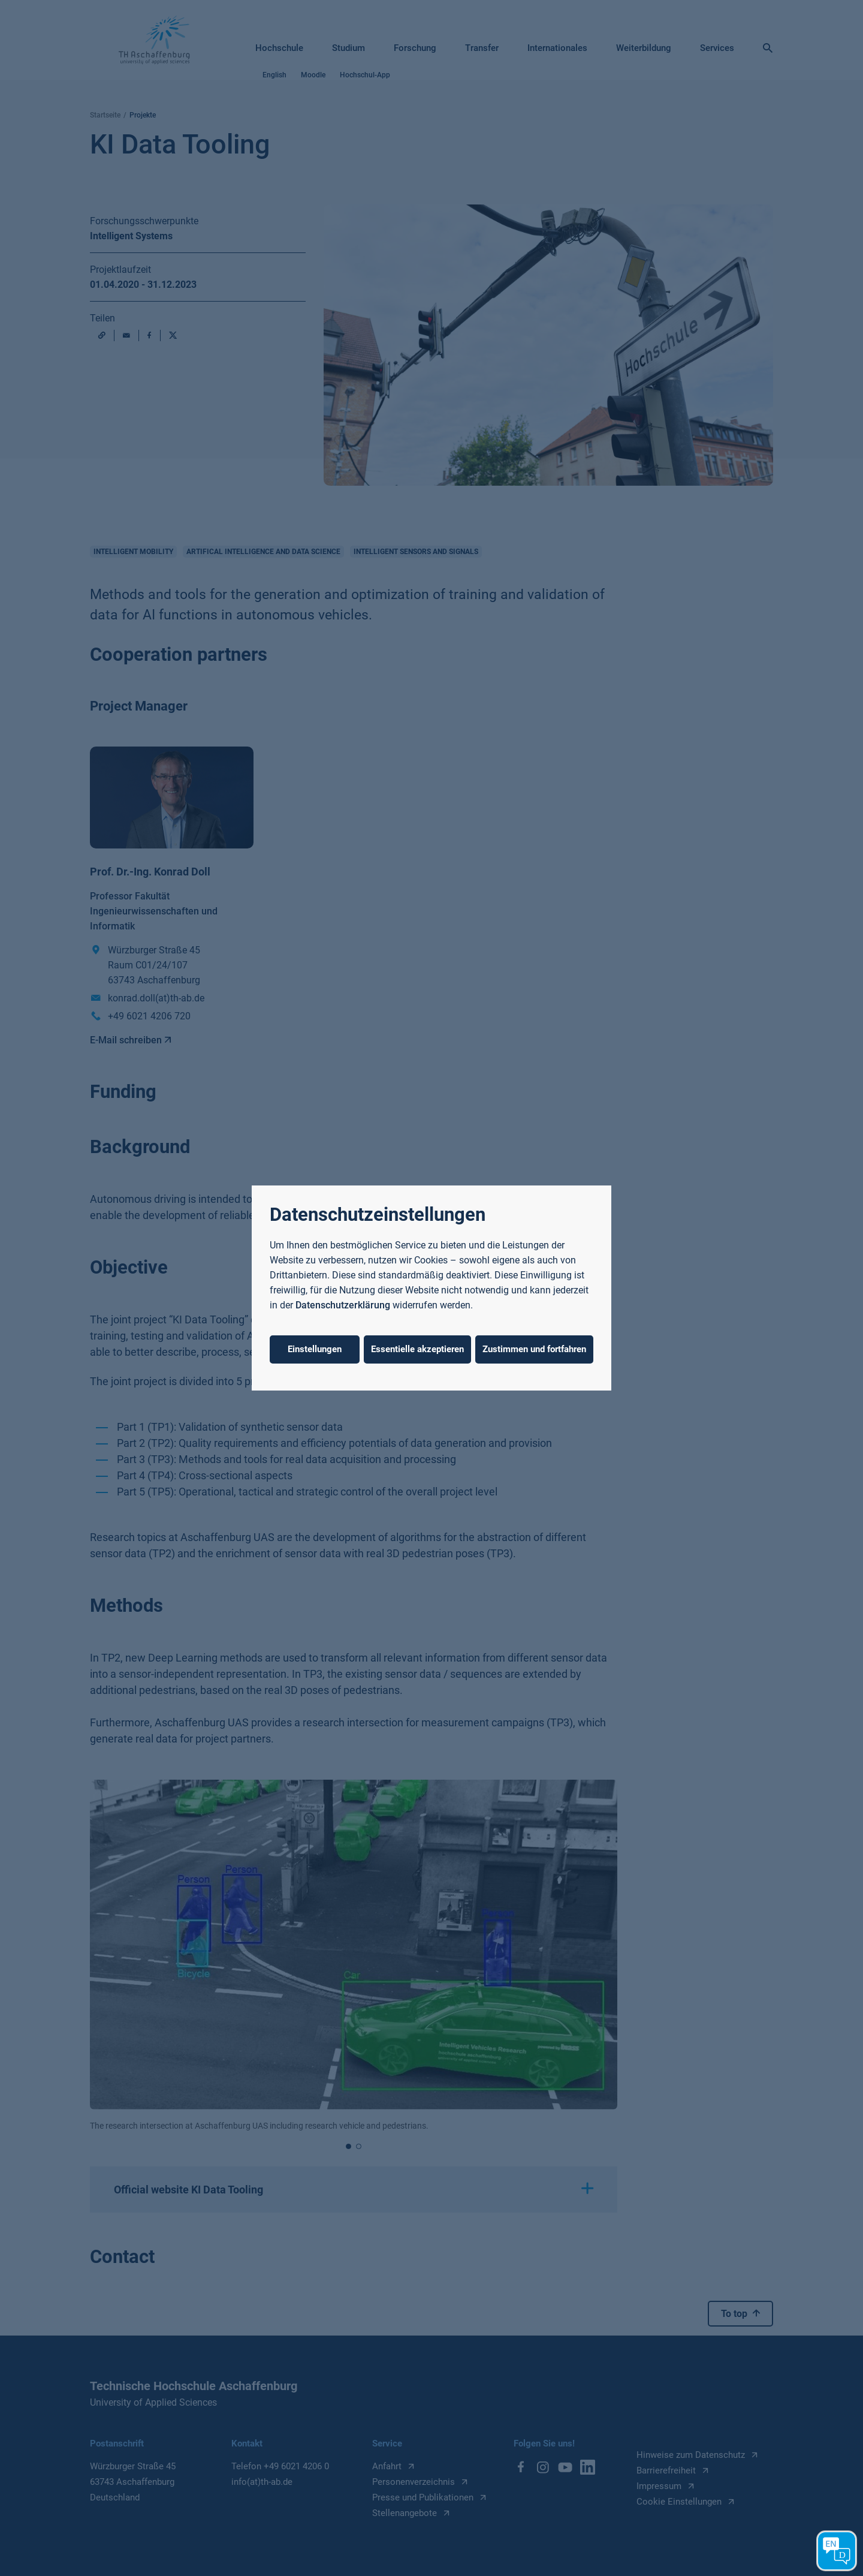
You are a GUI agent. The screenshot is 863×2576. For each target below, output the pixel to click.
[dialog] (431, 1288)
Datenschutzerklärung (342, 1305)
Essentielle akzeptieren (417, 1349)
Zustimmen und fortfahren (534, 1349)
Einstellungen (315, 1349)
